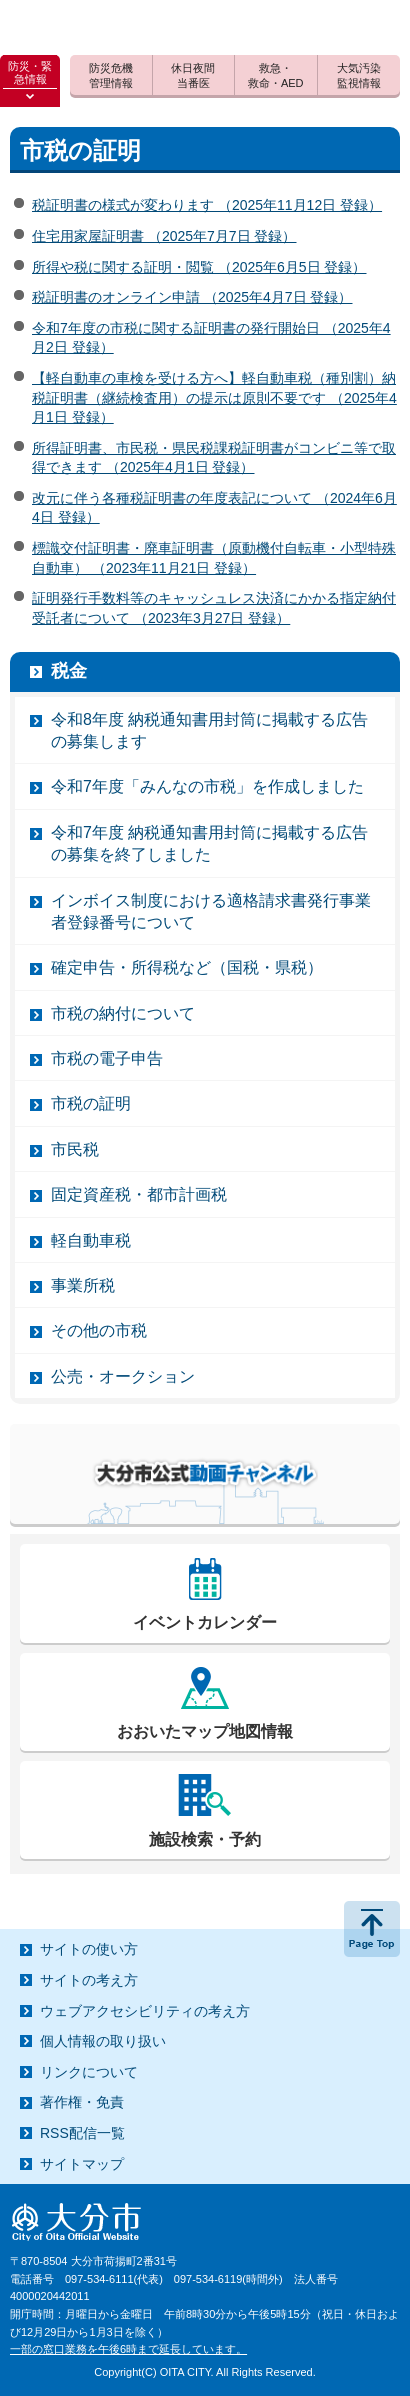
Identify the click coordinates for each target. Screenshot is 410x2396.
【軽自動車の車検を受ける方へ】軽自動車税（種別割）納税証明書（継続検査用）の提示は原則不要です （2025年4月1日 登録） (214, 397)
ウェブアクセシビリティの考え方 (145, 2011)
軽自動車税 (91, 1240)
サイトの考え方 (89, 1980)
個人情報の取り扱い (103, 2041)
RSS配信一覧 (82, 2133)
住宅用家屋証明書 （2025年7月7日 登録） (164, 236)
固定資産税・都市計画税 (139, 1194)
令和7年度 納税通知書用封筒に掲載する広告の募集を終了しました (209, 843)
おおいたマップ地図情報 (205, 1731)
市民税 (75, 1149)
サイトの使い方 (89, 1949)
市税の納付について (123, 1013)
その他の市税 (99, 1330)
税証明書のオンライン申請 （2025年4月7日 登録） (192, 297)
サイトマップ (82, 2164)
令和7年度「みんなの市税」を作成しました (207, 786)
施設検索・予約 (205, 1839)
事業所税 (83, 1285)
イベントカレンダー (205, 1622)
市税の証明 (91, 1103)
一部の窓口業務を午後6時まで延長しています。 (128, 2349)
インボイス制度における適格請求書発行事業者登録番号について (211, 911)
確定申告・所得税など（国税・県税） (187, 967)
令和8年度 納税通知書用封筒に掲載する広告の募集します (209, 730)
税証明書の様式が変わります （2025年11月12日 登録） (207, 205)
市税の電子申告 (107, 1058)
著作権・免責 (82, 2102)
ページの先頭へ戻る (372, 1929)
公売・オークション (123, 1376)
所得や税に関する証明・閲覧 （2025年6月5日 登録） (199, 267)
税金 (69, 671)
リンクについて (89, 2072)
